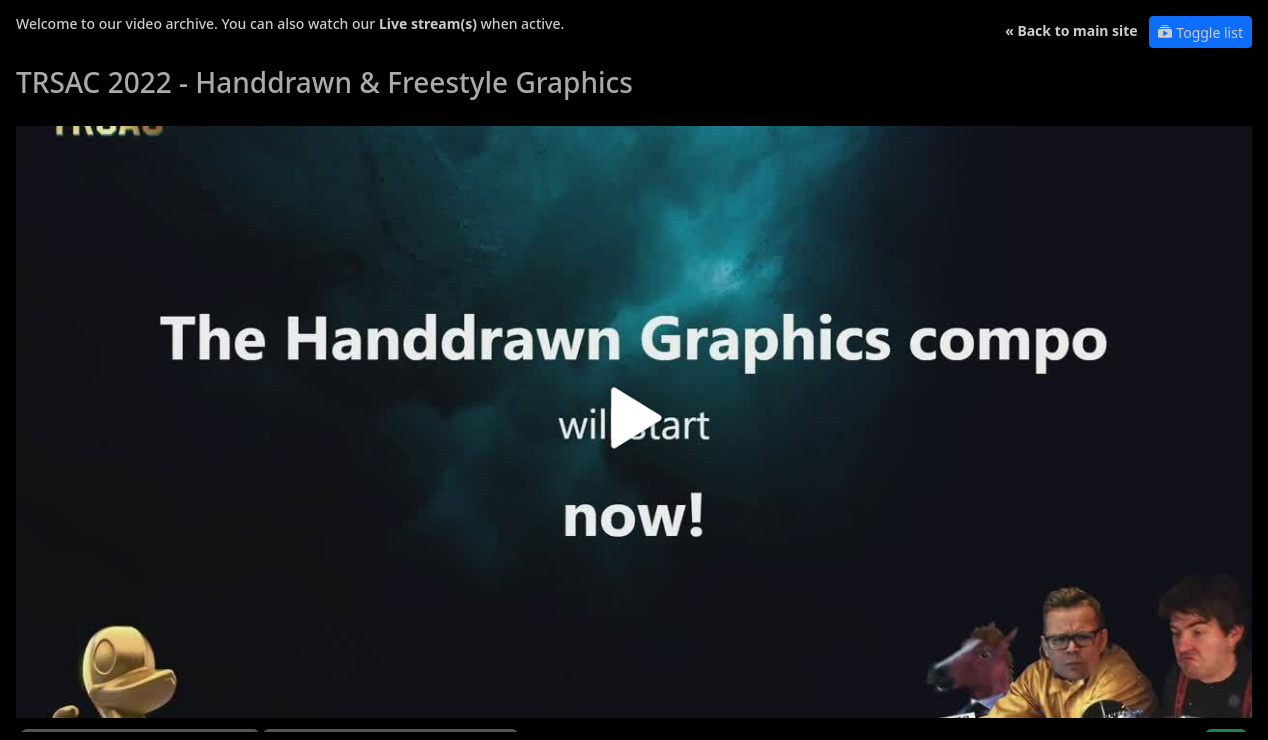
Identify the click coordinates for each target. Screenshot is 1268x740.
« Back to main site (1071, 30)
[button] (634, 425)
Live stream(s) (428, 23)
